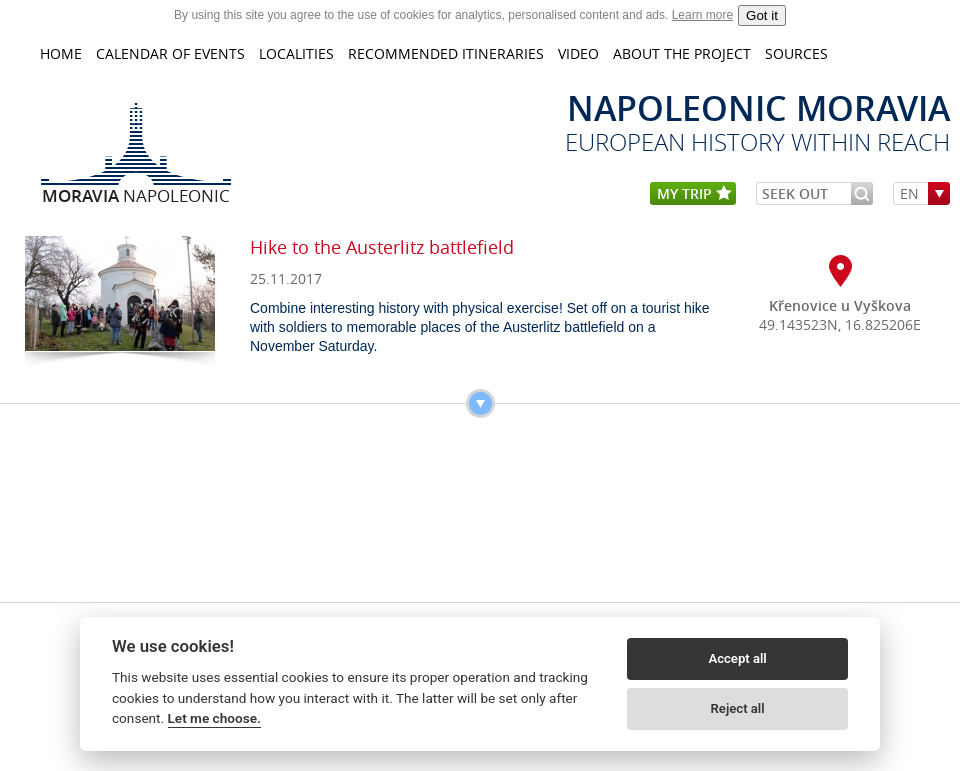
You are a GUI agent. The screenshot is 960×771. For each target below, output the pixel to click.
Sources (796, 53)
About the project (682, 53)
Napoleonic (136, 195)
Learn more (702, 15)
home (61, 53)
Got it (762, 15)
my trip (694, 194)
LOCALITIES (296, 53)
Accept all (737, 658)
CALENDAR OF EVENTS (170, 53)
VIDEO (578, 53)
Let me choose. (214, 718)
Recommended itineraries (446, 53)
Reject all (738, 708)
